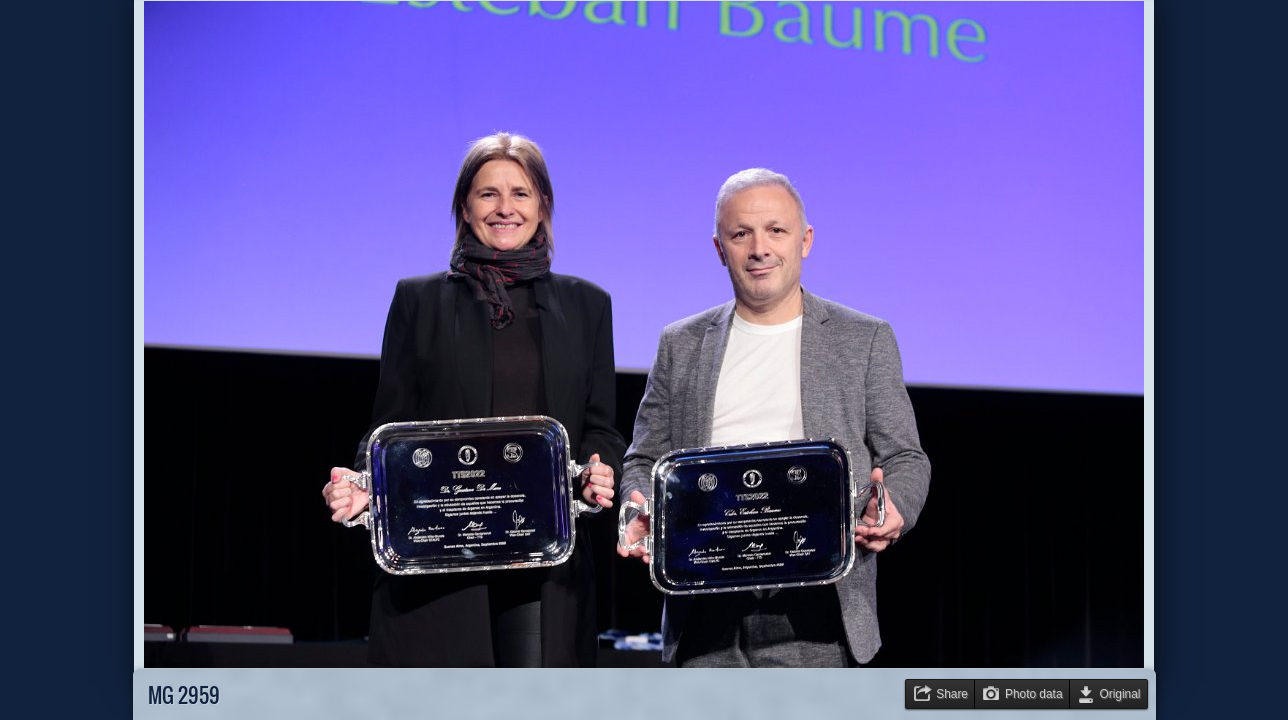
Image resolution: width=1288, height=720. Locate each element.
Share (952, 694)
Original (1120, 694)
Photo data (1034, 694)
